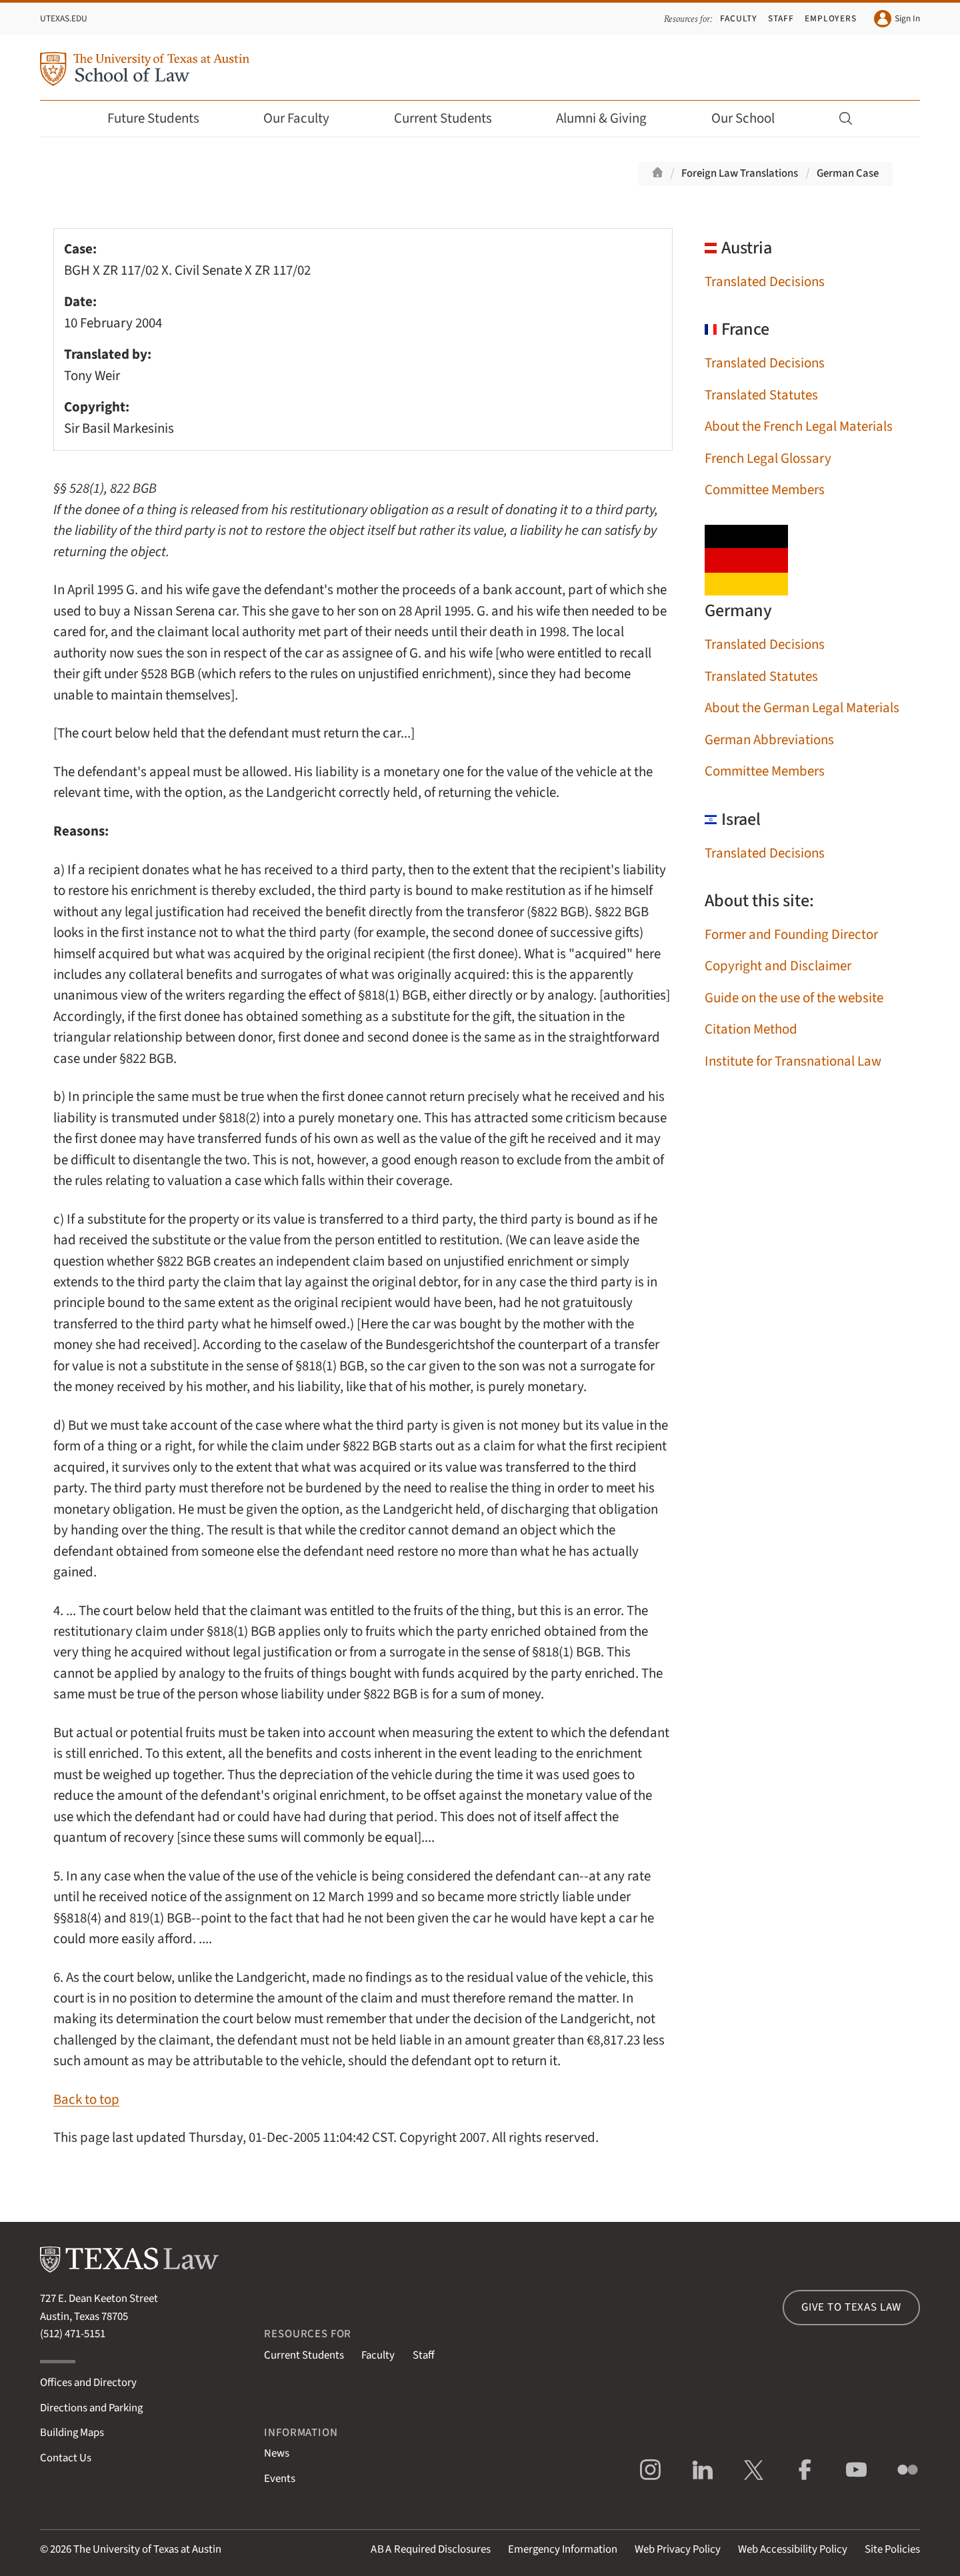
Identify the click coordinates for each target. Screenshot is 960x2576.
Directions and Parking (91, 2408)
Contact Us (65, 2458)
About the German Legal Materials (802, 708)
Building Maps (72, 2433)
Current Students (452, 118)
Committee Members (765, 489)
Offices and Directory (88, 2383)
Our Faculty (305, 118)
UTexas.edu (63, 18)
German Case (848, 173)
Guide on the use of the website (794, 998)
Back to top (86, 2099)
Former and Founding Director (791, 934)
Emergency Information (562, 2549)
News (276, 2453)
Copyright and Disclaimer (778, 966)
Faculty (738, 18)
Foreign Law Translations (739, 173)
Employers (831, 18)
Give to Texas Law (851, 2307)
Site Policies (892, 2549)
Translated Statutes (761, 395)
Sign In (897, 18)
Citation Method (751, 1029)
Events (279, 2479)
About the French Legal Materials (799, 426)
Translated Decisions (765, 281)
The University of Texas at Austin (147, 2549)
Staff (781, 18)
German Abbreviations (769, 740)
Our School (752, 118)
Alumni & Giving (610, 118)
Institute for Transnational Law (793, 1061)
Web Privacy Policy (678, 2549)
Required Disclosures (431, 2549)
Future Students (162, 118)
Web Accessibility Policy (792, 2549)
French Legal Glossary (768, 458)
